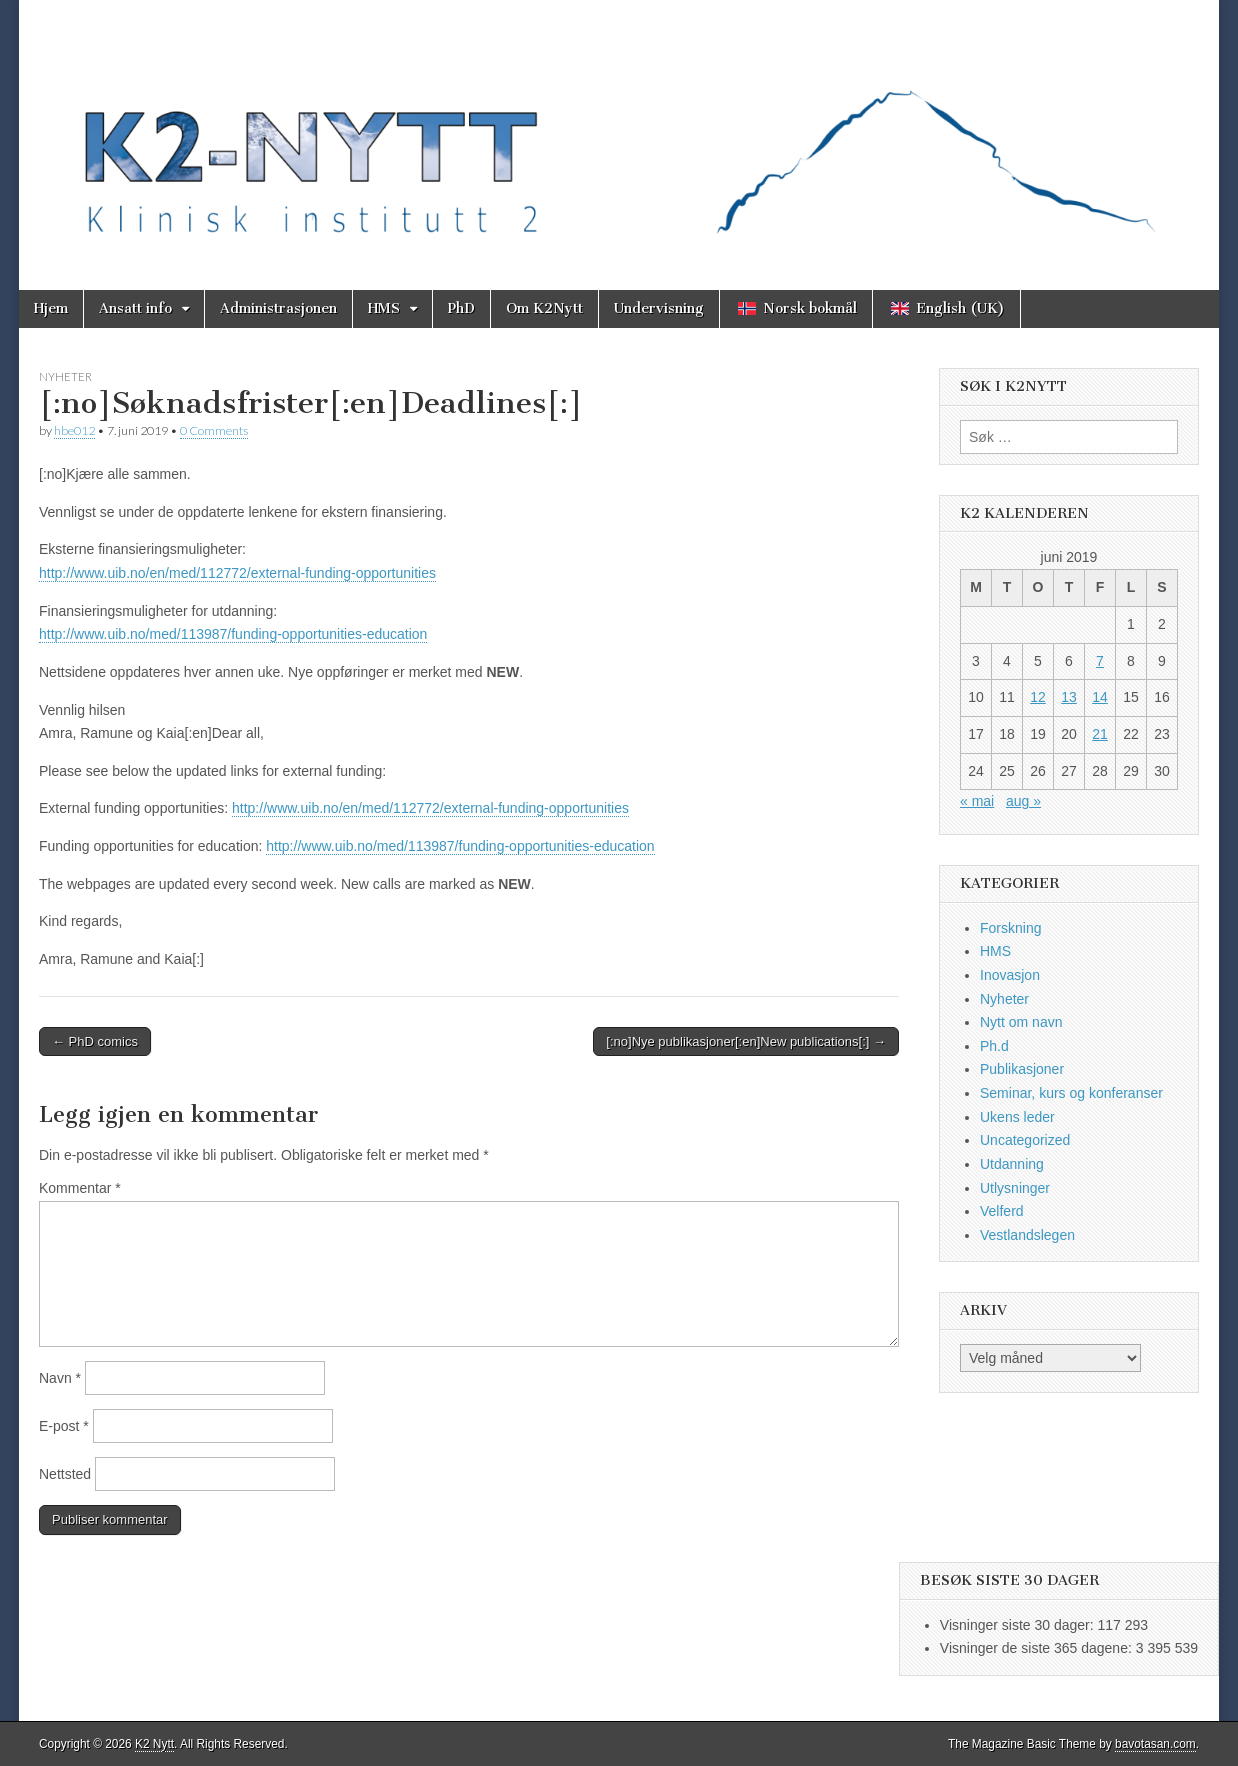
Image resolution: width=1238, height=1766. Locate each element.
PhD (461, 308)
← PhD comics (95, 1041)
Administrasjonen (278, 308)
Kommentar (80, 1188)
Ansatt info (135, 308)
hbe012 (74, 430)
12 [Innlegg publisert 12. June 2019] (1038, 697)
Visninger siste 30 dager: (1019, 1625)
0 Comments (214, 430)
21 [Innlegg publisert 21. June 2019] (1100, 734)
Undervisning (659, 308)
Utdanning (1012, 1164)
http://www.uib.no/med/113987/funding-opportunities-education (233, 634)
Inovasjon (1010, 975)
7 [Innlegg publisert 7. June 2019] (1100, 661)
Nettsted (65, 1474)
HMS (384, 308)
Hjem (51, 308)
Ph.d (994, 1046)
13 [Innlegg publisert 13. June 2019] (1069, 697)
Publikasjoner (1022, 1069)
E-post (64, 1426)
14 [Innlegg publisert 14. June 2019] (1100, 697)
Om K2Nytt (544, 308)
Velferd (1002, 1211)
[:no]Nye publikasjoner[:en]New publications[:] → (746, 1041)
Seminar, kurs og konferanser (1071, 1093)
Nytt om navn (1021, 1022)
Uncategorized (1025, 1140)
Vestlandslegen (1027, 1235)
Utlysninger (1015, 1188)
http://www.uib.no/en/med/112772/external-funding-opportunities (237, 573)
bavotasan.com (1155, 1744)
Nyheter (65, 376)
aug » (1023, 801)
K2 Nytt (154, 1744)
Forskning (1010, 928)
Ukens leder (1017, 1117)
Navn (60, 1378)
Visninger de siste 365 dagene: (1038, 1648)
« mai (977, 801)
